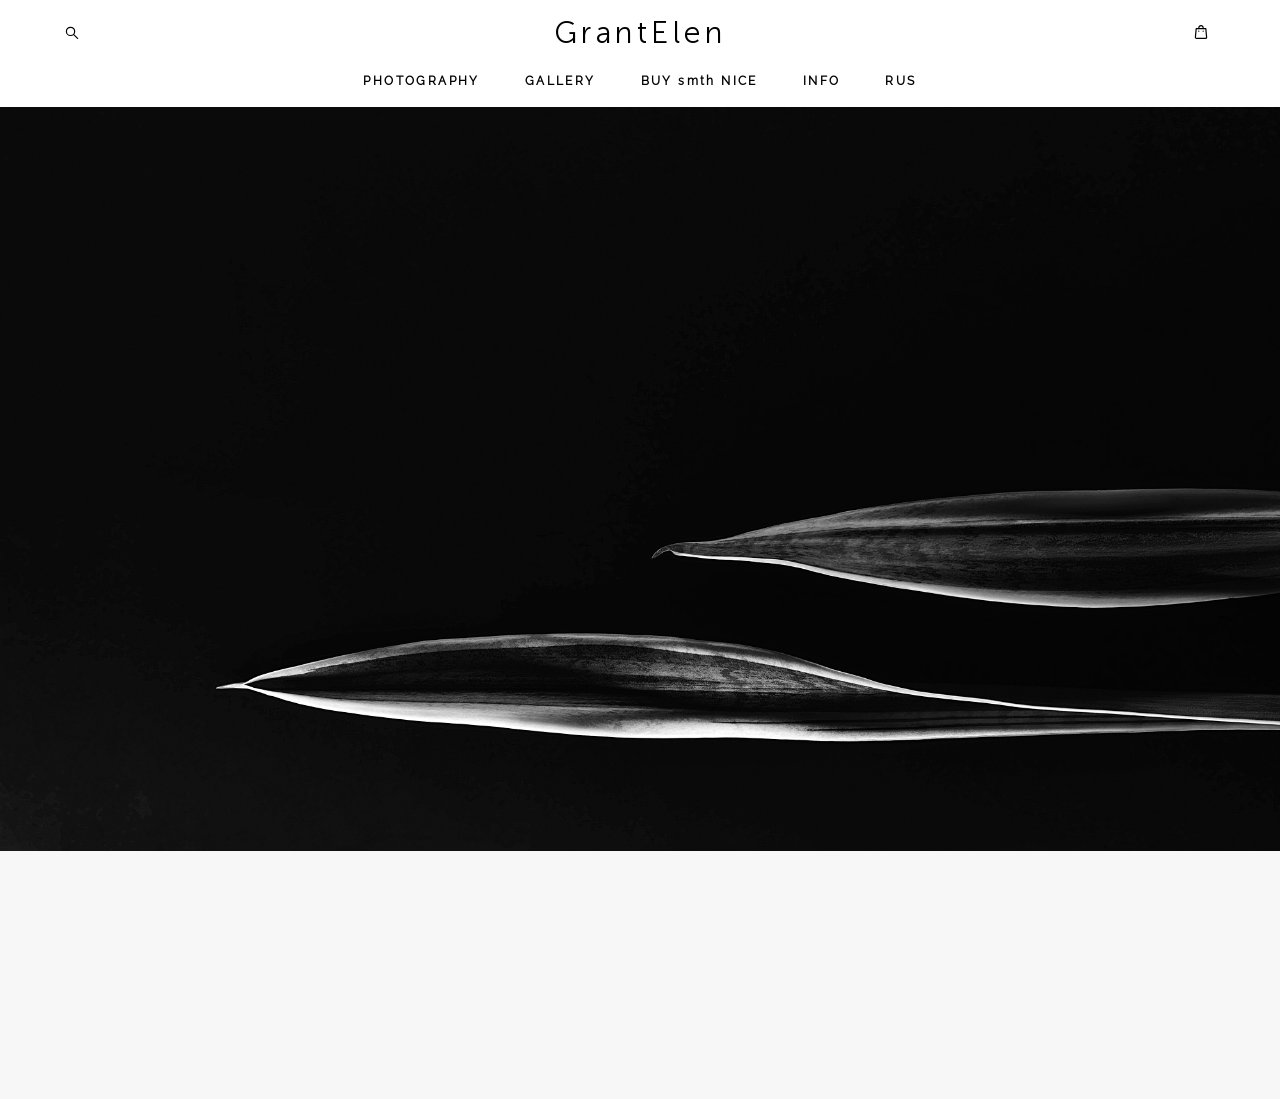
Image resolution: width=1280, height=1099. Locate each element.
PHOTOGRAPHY (421, 81)
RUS (900, 81)
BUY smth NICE (699, 81)
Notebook (393, 1084)
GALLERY (560, 81)
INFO (822, 81)
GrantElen (640, 33)
